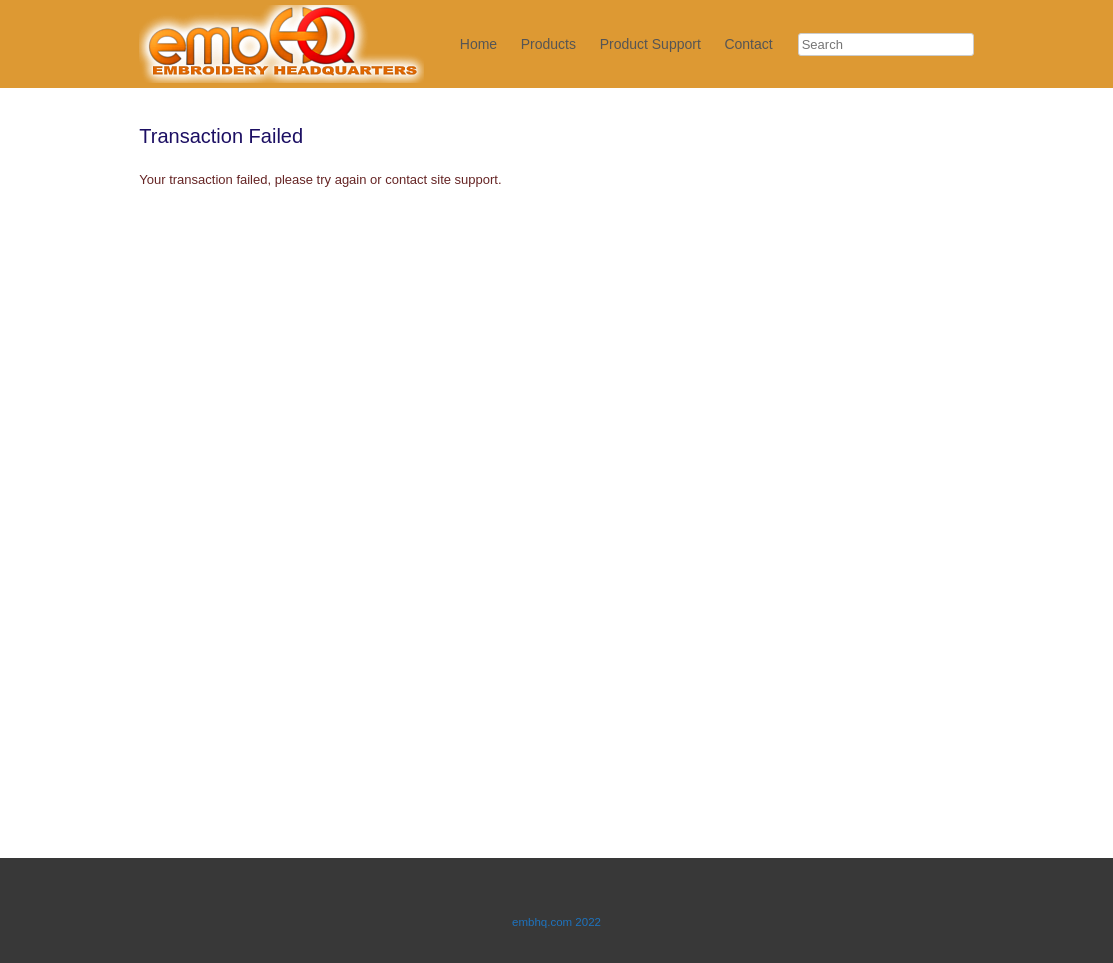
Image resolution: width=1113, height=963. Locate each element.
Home (478, 44)
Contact (748, 44)
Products (548, 44)
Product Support (650, 44)
